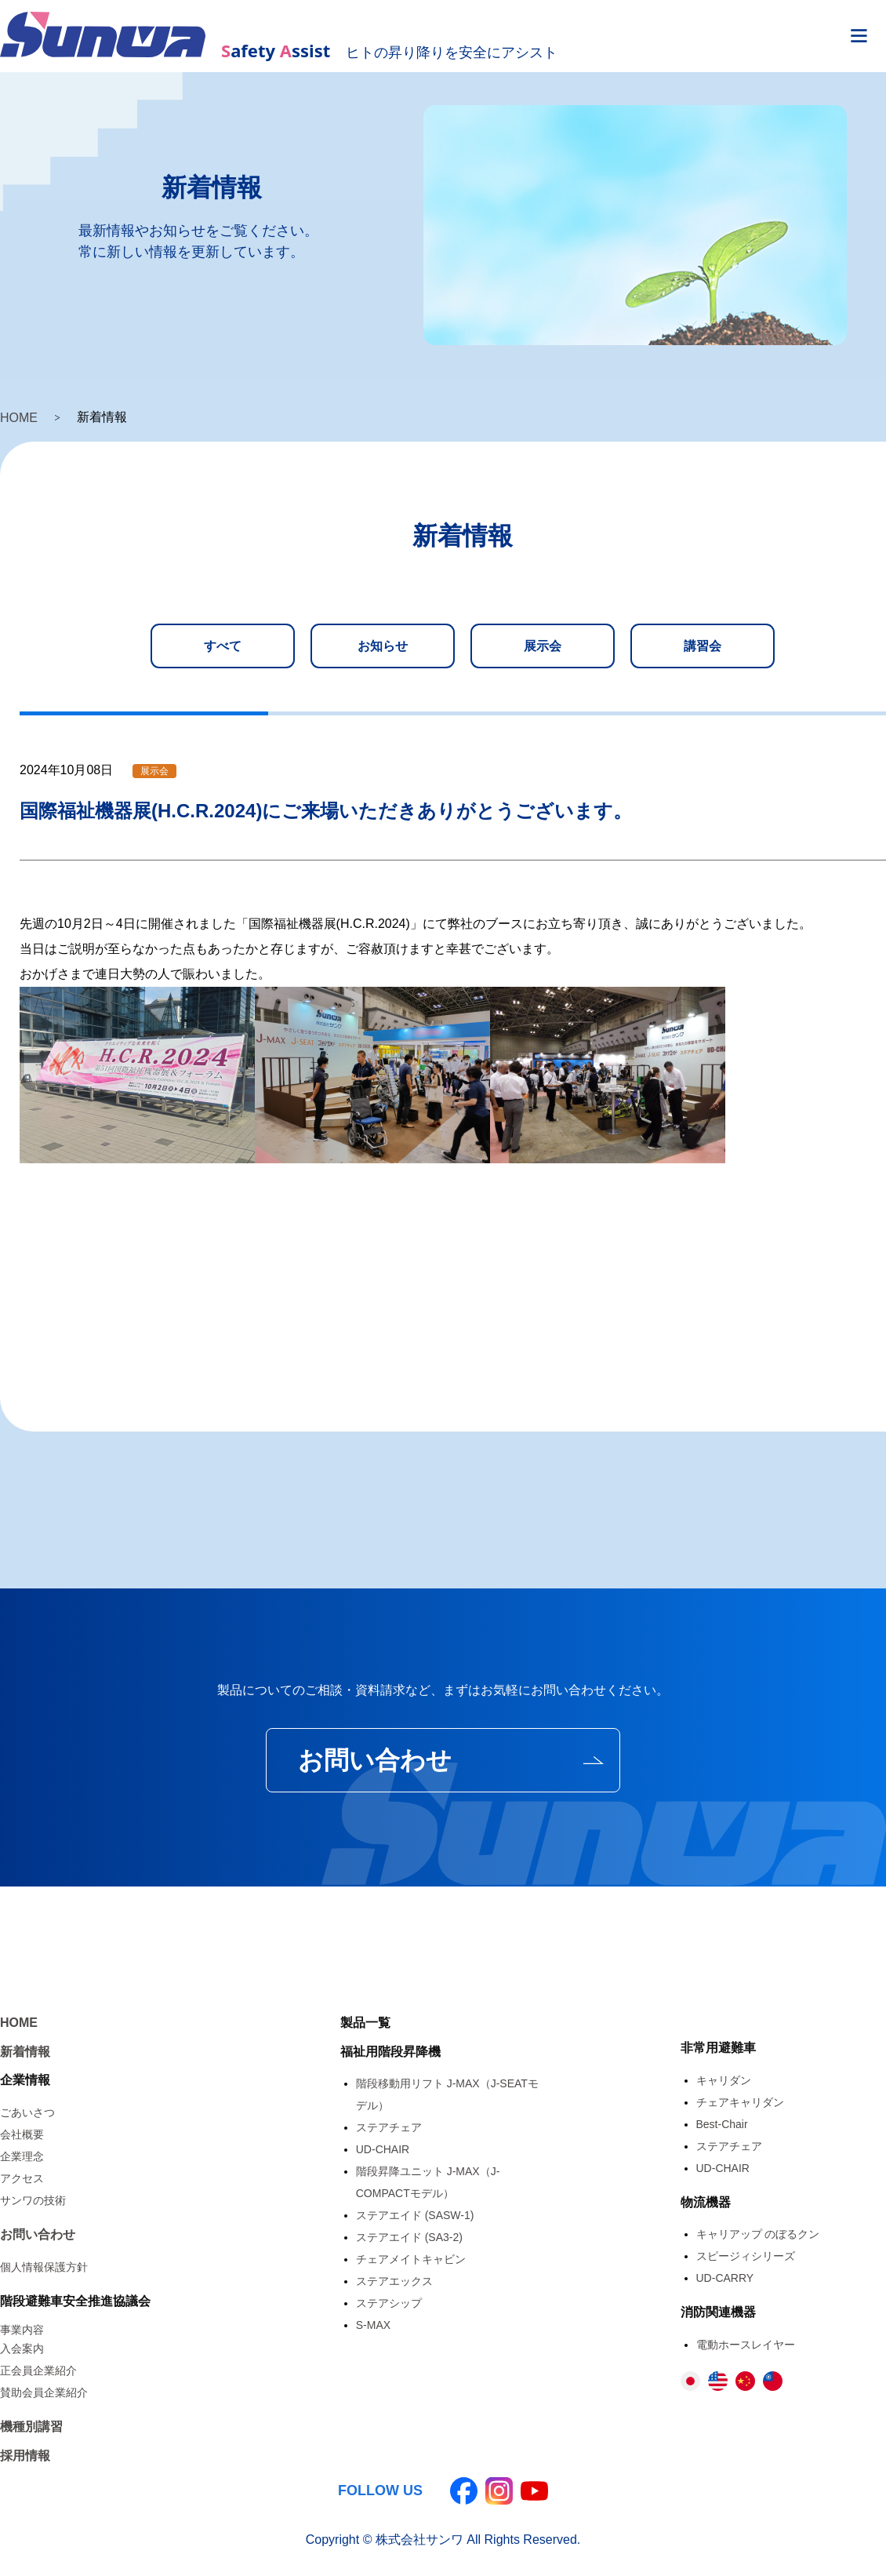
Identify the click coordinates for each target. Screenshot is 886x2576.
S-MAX (373, 2325)
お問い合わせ (375, 1760)
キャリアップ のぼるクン (758, 2234)
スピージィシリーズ (745, 2256)
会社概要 (22, 2134)
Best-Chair (722, 2124)
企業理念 (22, 2156)
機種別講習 (31, 2426)
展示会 (542, 646)
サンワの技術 (33, 2200)
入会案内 (22, 2348)
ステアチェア (389, 2127)
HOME (19, 417)
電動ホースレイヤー (745, 2344)
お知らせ (383, 646)
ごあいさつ (27, 2112)
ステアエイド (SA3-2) (409, 2237)
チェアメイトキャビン (411, 2259)
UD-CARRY (725, 2278)
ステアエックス (394, 2281)
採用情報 (25, 2455)
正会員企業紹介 (38, 2370)
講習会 (702, 646)
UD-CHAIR (382, 2149)
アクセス (22, 2178)
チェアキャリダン (740, 2102)
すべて (222, 646)
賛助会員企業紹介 (44, 2392)
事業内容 (22, 2329)
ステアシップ (389, 2303)
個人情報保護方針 (44, 2267)
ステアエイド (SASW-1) (415, 2215)
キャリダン (723, 2080)
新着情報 (25, 2051)
